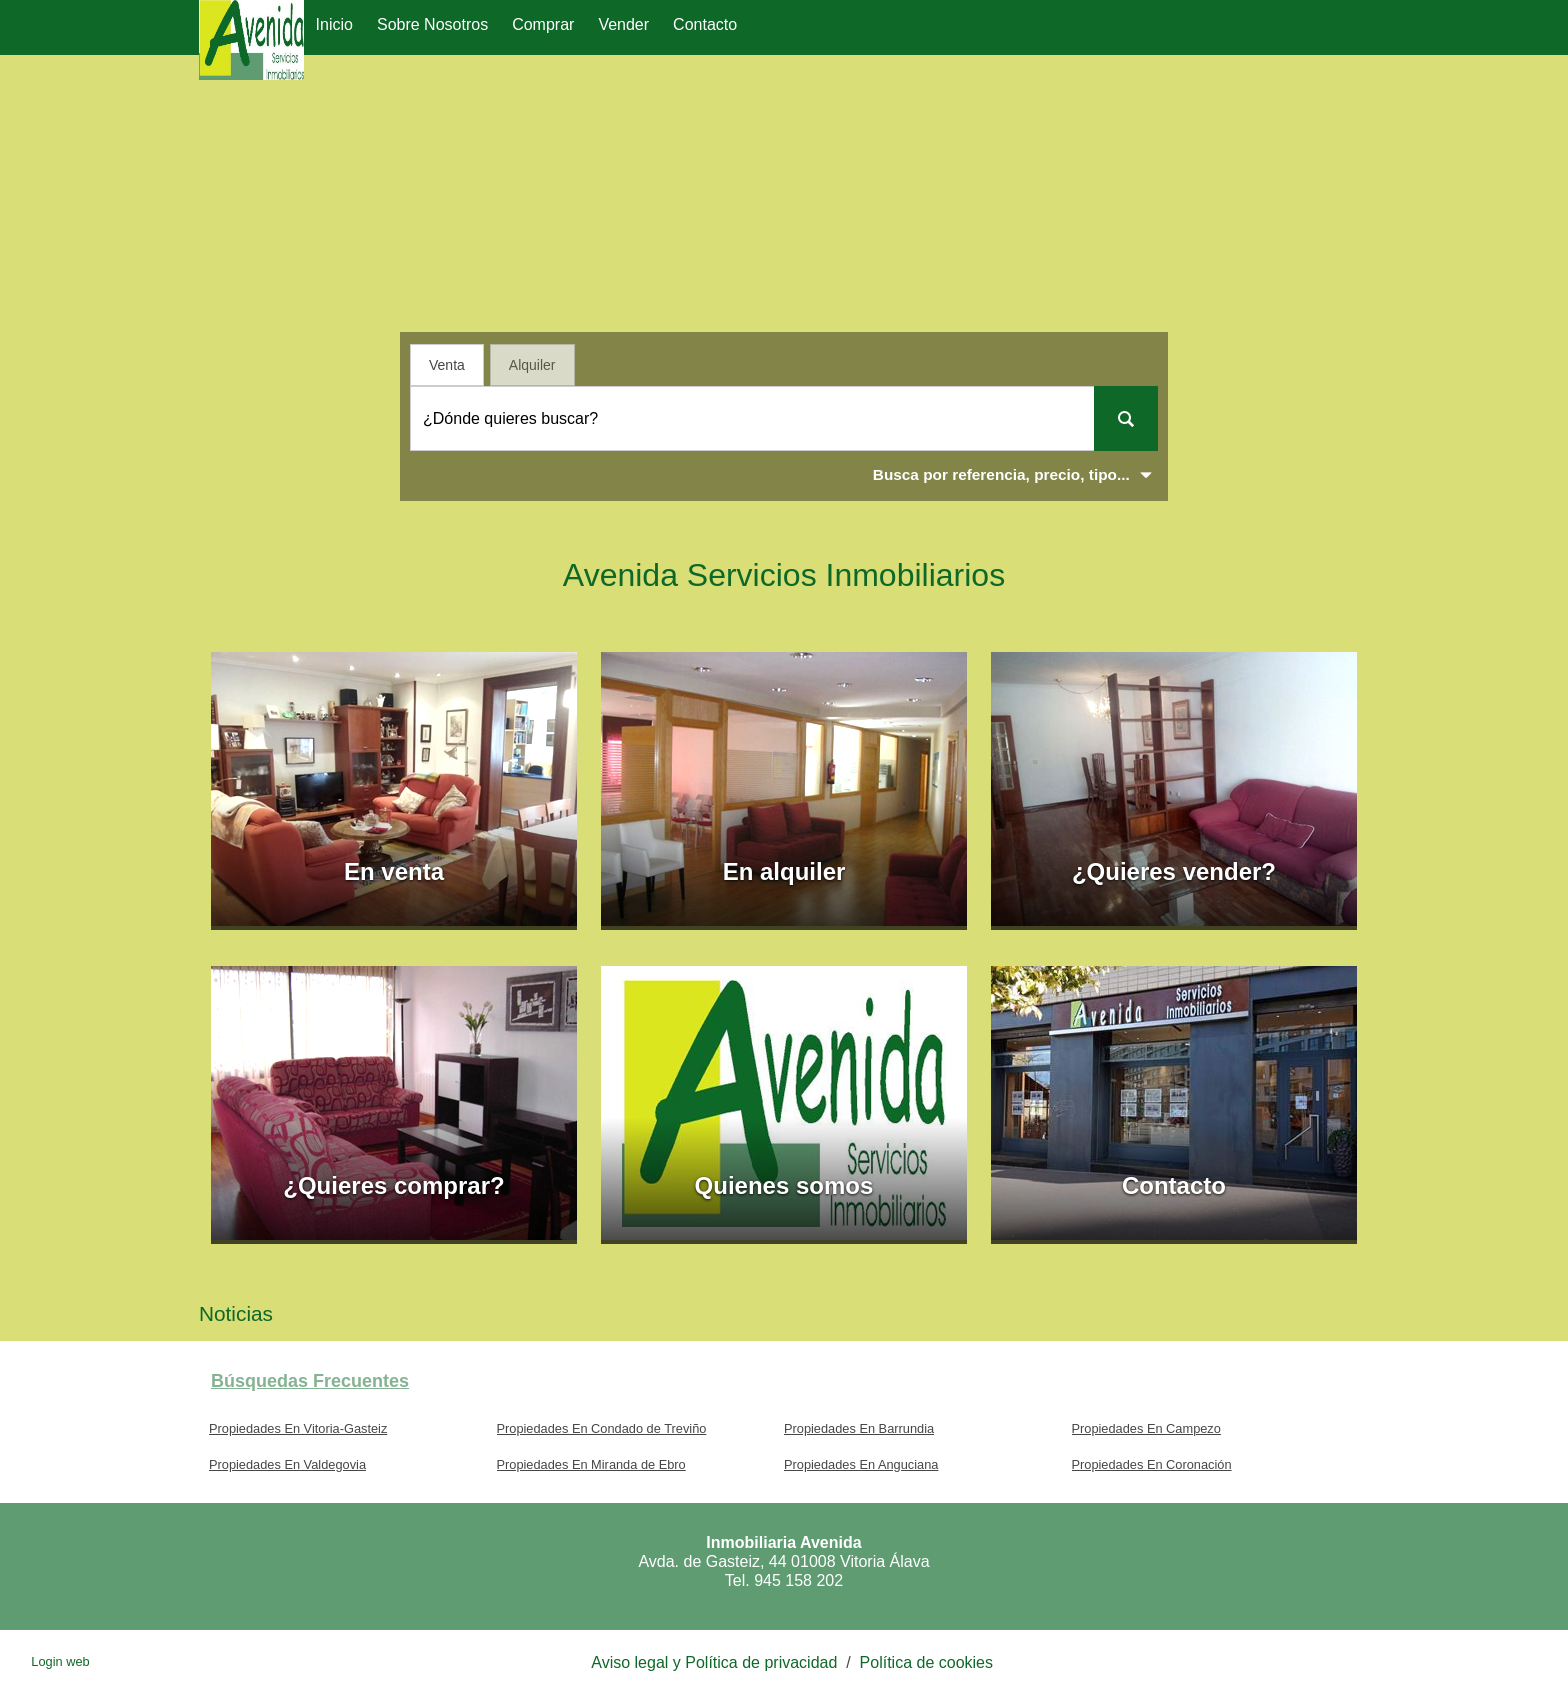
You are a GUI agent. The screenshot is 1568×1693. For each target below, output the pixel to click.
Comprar (543, 24)
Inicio (334, 24)
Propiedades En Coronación (1152, 1464)
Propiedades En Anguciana (861, 1464)
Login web (60, 1661)
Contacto (705, 24)
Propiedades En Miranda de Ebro (591, 1464)
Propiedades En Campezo (1146, 1428)
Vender (623, 24)
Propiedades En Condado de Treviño (602, 1428)
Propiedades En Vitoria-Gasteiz (298, 1428)
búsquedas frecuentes (310, 1381)
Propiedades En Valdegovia (287, 1464)
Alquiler (532, 365)
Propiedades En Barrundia (859, 1428)
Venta (447, 365)
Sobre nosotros (432, 24)
